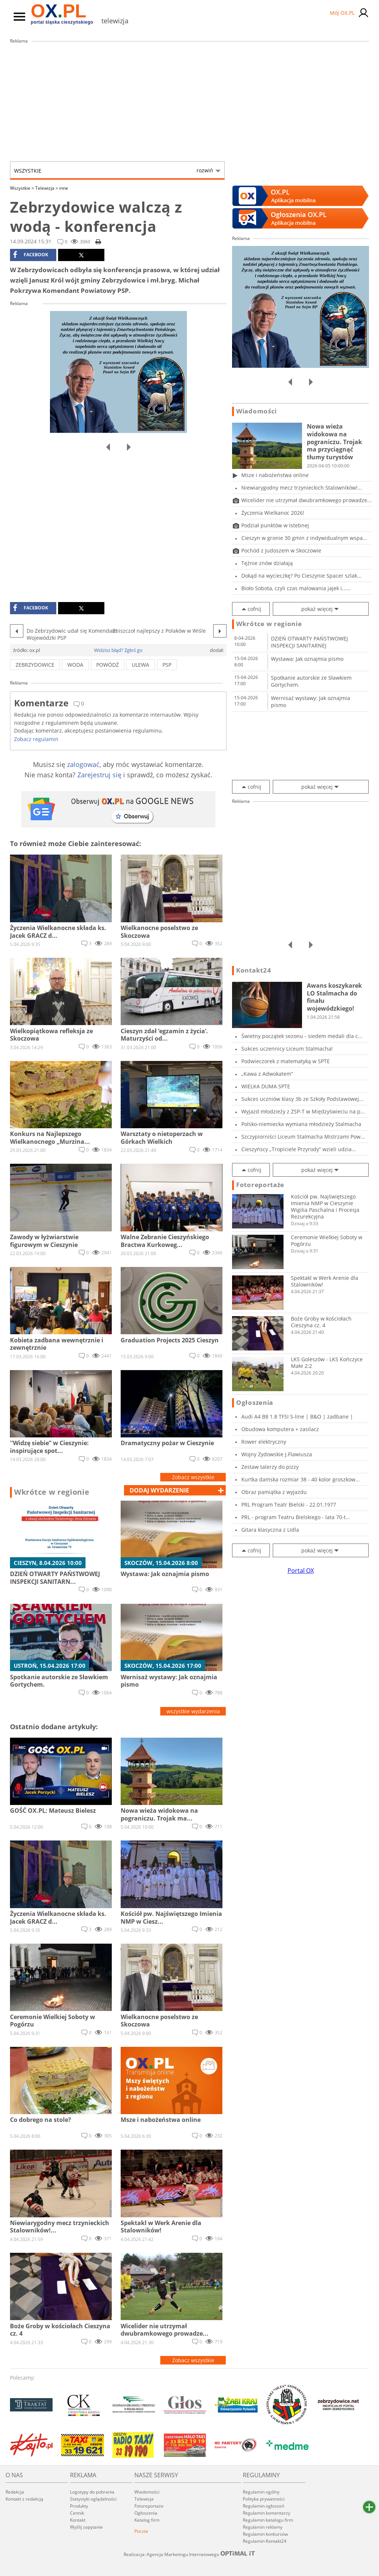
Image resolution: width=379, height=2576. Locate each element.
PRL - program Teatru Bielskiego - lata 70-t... (295, 1517)
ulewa (140, 664)
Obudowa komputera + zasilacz (280, 1429)
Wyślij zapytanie (86, 2527)
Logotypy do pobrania (92, 2492)
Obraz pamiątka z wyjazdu (274, 1491)
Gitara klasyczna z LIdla (270, 1529)
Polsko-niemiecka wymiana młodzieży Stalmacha (301, 1124)
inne (63, 188)
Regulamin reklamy (262, 2527)
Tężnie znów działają (267, 563)
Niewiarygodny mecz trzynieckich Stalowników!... (301, 487)
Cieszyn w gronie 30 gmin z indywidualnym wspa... (304, 537)
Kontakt (77, 2520)
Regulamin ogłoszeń (263, 2506)
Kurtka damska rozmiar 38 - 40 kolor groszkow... (300, 1479)
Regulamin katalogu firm (268, 2520)
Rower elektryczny (263, 1441)
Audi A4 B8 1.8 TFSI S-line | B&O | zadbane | (297, 1416)
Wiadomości (256, 411)
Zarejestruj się (99, 774)
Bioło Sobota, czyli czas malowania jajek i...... (296, 588)
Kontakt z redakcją (24, 2499)
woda (75, 664)
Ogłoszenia (254, 1402)
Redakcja (15, 2492)
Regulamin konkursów (265, 2534)
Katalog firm (147, 2520)
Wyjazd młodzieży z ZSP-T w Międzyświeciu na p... (303, 1111)
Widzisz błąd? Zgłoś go (118, 650)
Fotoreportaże (260, 1185)
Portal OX (301, 1570)
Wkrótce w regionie (52, 1492)
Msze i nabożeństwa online (275, 475)
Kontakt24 (253, 970)
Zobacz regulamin (36, 739)
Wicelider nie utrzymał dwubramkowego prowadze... (306, 500)
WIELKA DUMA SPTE (265, 1086)
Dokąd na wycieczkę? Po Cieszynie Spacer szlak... (301, 575)
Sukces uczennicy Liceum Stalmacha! (287, 1048)
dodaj (159, 1490)
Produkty (79, 2506)
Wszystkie (113, 170)
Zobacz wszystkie (193, 1477)
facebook (30, 254)
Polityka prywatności (264, 2499)
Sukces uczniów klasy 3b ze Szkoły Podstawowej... (302, 1098)
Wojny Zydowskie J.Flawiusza (276, 1454)
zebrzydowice (35, 664)
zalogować (83, 764)
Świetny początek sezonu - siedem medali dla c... (301, 1035)
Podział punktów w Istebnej (275, 525)
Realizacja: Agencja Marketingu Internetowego (189, 2554)
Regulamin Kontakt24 (264, 2541)
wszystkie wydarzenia (193, 1711)
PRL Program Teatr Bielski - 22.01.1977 (288, 1504)
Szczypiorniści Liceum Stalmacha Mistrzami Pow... (303, 1136)
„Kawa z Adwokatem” (267, 1073)
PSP (166, 664)
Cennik (77, 2513)
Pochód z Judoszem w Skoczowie (281, 550)
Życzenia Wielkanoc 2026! (272, 512)
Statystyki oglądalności (93, 2499)
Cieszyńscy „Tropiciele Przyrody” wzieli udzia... (298, 1149)
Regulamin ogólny (261, 2492)
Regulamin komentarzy (266, 2513)
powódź (107, 664)
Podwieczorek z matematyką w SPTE (285, 1061)
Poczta (141, 2531)
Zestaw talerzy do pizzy (270, 1466)
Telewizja (46, 188)
